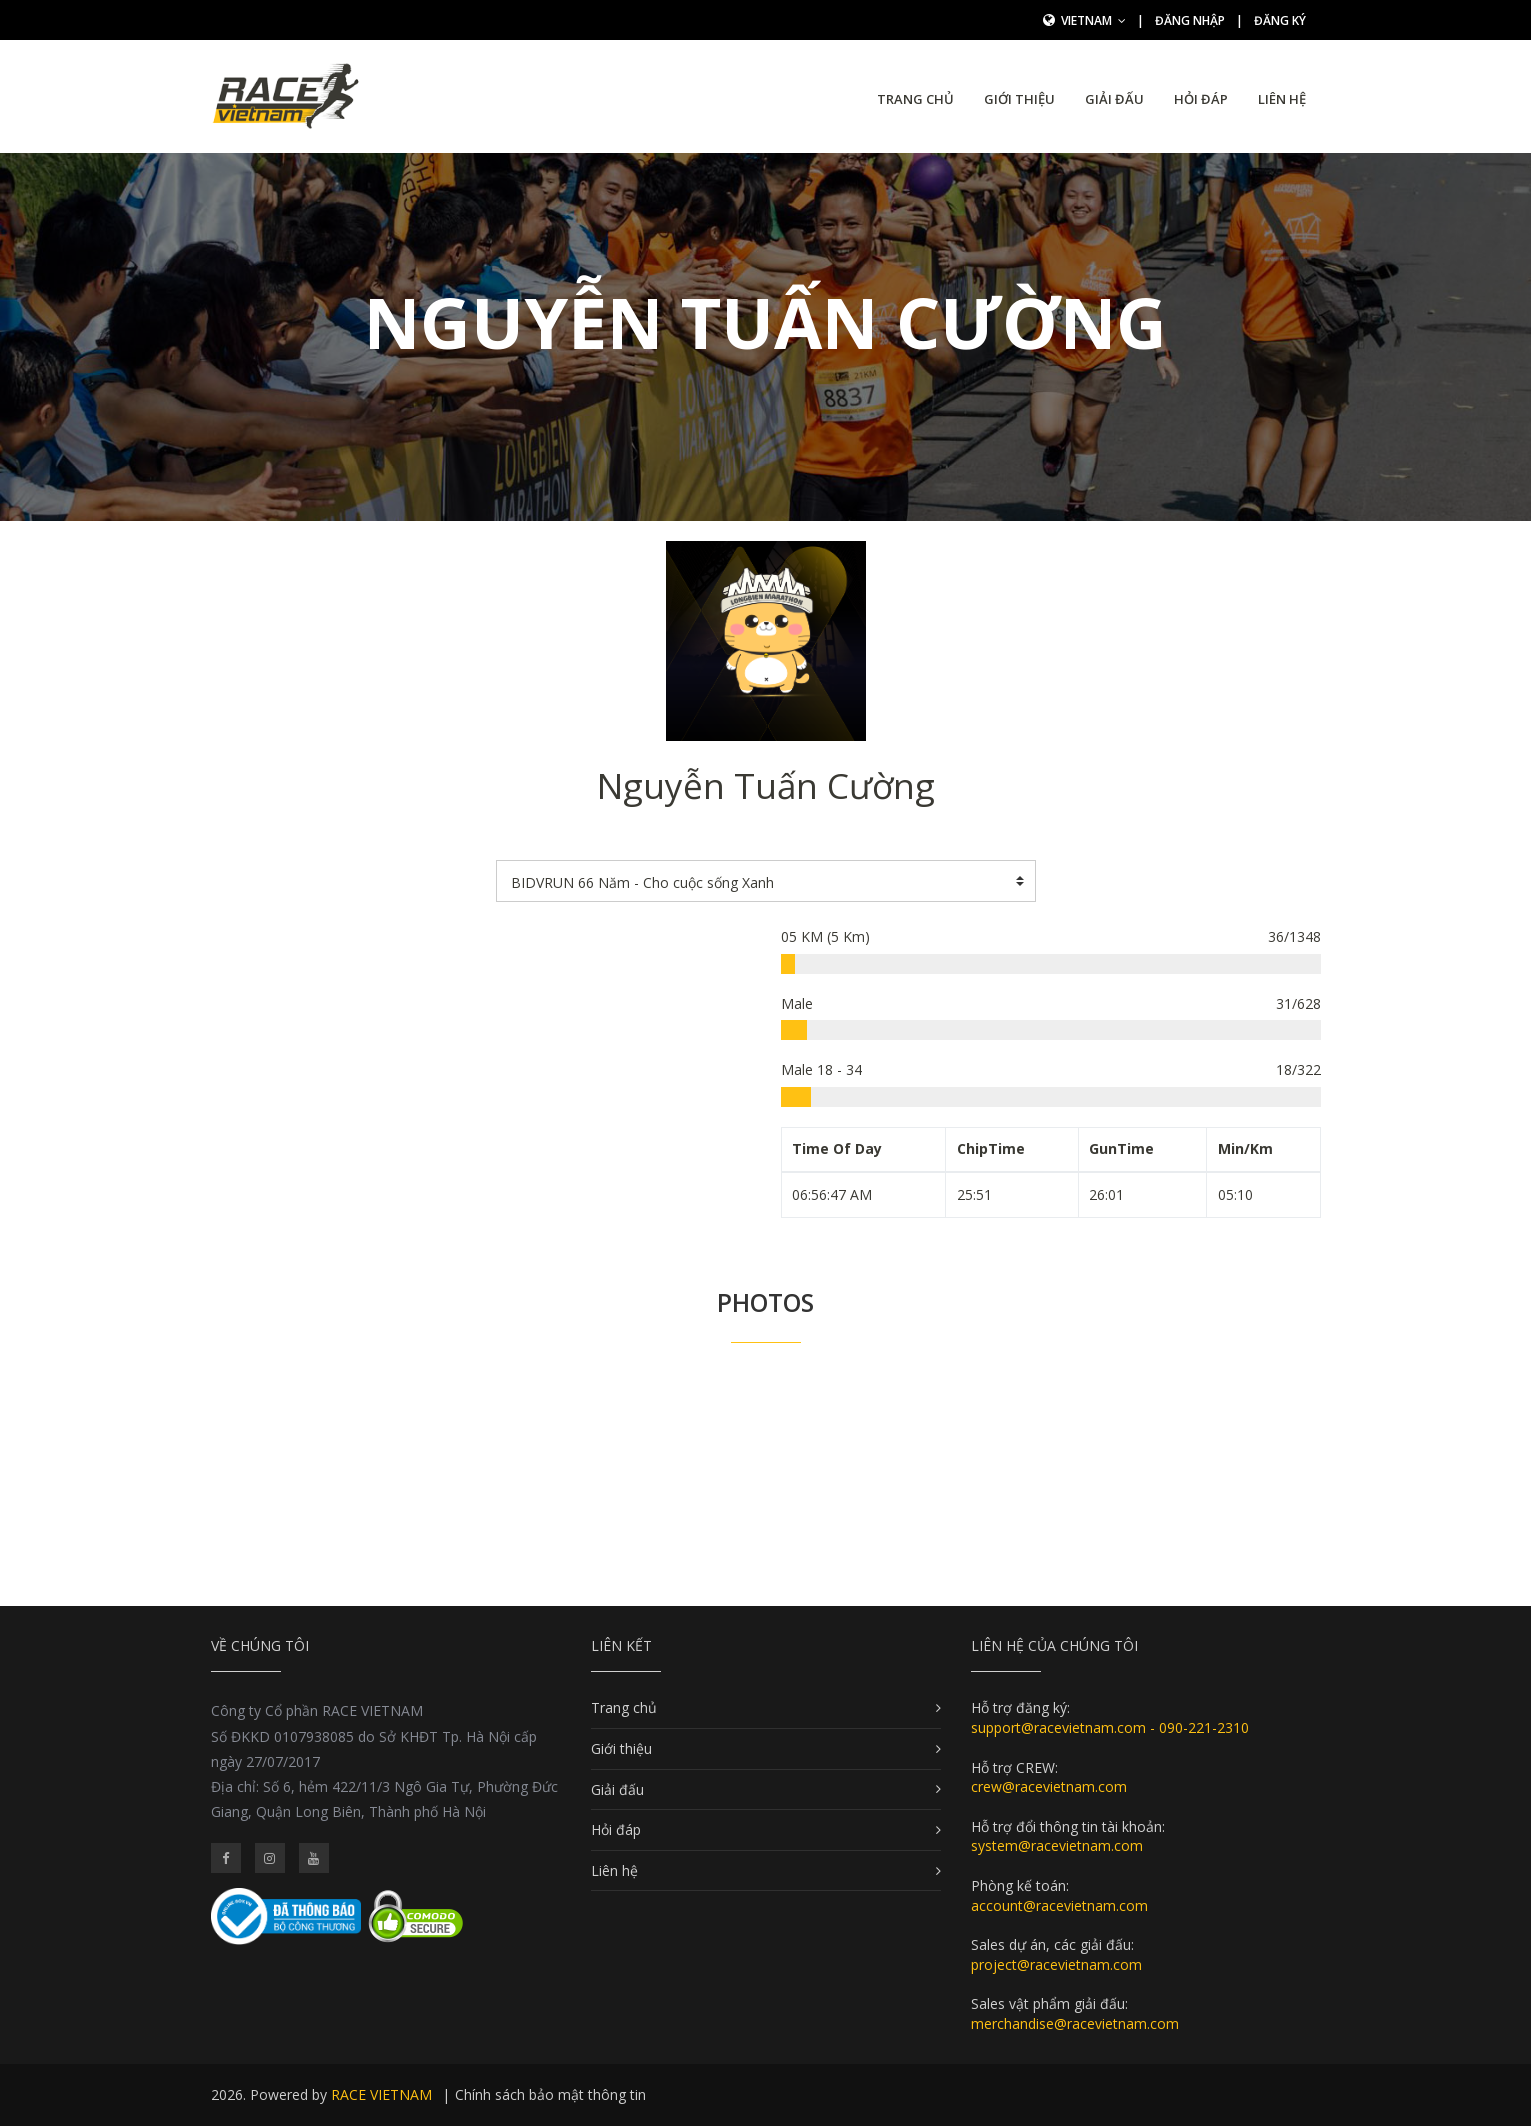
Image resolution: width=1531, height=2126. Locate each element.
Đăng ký (1280, 20)
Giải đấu (1114, 99)
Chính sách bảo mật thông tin (550, 2094)
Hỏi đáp (1201, 99)
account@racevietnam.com (1059, 1905)
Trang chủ (915, 99)
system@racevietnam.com (1057, 1845)
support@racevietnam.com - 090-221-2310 (1110, 1727)
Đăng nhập (1190, 20)
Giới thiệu (1019, 99)
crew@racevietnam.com (1049, 1786)
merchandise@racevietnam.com (1075, 2023)
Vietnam (1093, 20)
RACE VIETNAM (381, 2094)
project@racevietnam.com (1056, 1964)
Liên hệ (1282, 99)
